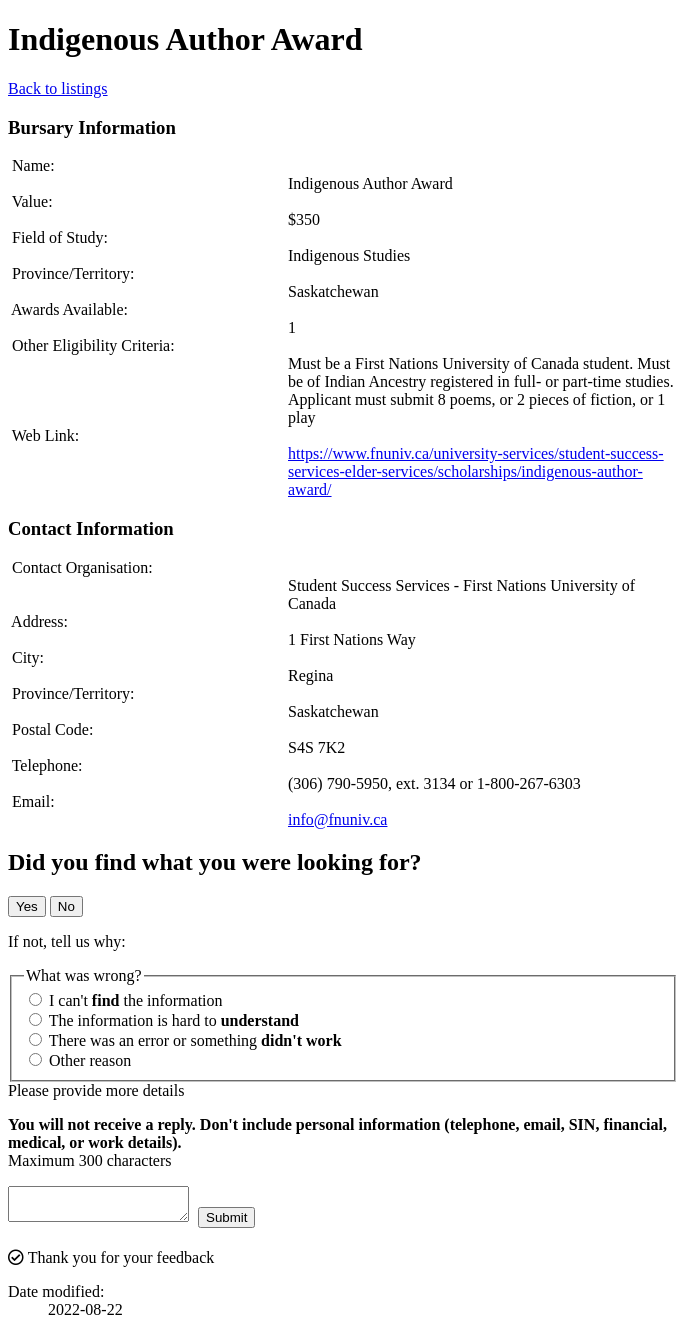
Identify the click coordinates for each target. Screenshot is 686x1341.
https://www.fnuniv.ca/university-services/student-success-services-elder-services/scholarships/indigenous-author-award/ (476, 471)
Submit (246, 1223)
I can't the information (126, 1000)
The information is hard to (164, 1020)
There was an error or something (185, 1040)
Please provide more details (96, 1090)
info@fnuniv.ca (337, 819)
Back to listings (58, 88)
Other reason (80, 1060)
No (66, 906)
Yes (27, 906)
